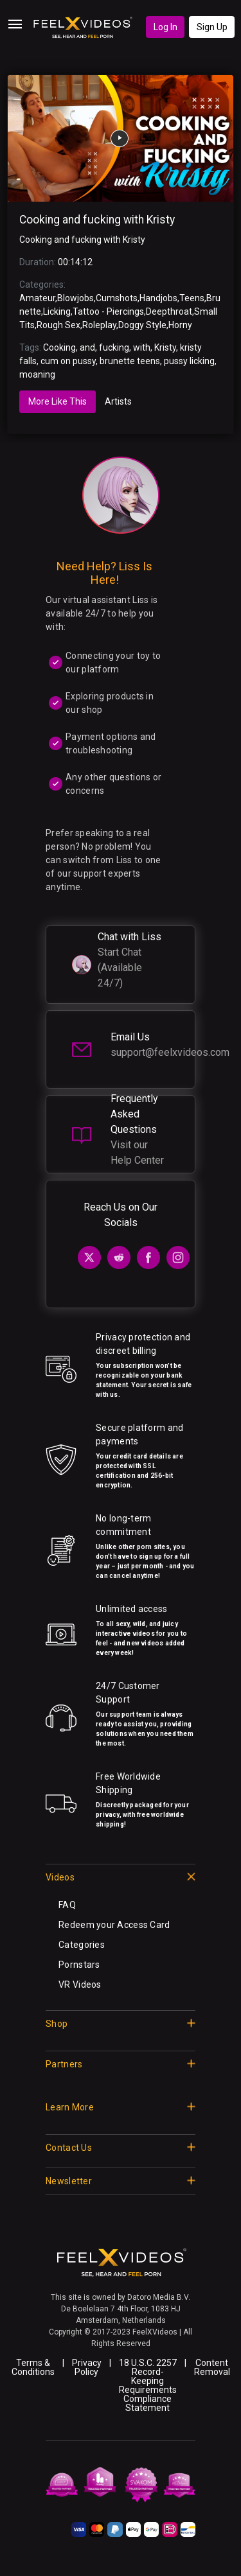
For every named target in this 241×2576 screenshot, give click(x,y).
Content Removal (212, 2367)
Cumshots (117, 298)
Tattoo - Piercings (108, 311)
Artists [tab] (118, 401)
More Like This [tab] (57, 401)
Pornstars (79, 1964)
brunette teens (130, 361)
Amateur (37, 298)
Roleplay (99, 325)
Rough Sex (58, 325)
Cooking (59, 347)
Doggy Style (142, 325)
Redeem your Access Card (114, 1925)
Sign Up (212, 27)
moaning (37, 374)
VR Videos (80, 1984)
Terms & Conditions (33, 2367)
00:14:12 (75, 262)
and (87, 347)
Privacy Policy (87, 2367)
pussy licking (189, 361)
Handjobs (158, 298)
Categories (81, 1945)
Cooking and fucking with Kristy (97, 219)
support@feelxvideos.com (170, 1052)
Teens (191, 298)
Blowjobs (75, 298)
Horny (180, 325)
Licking (57, 311)
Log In (165, 27)
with (141, 347)
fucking (114, 347)
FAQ (67, 1905)
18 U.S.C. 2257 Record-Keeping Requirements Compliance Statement (148, 2385)
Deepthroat (169, 311)
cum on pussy (68, 361)
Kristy (165, 347)
